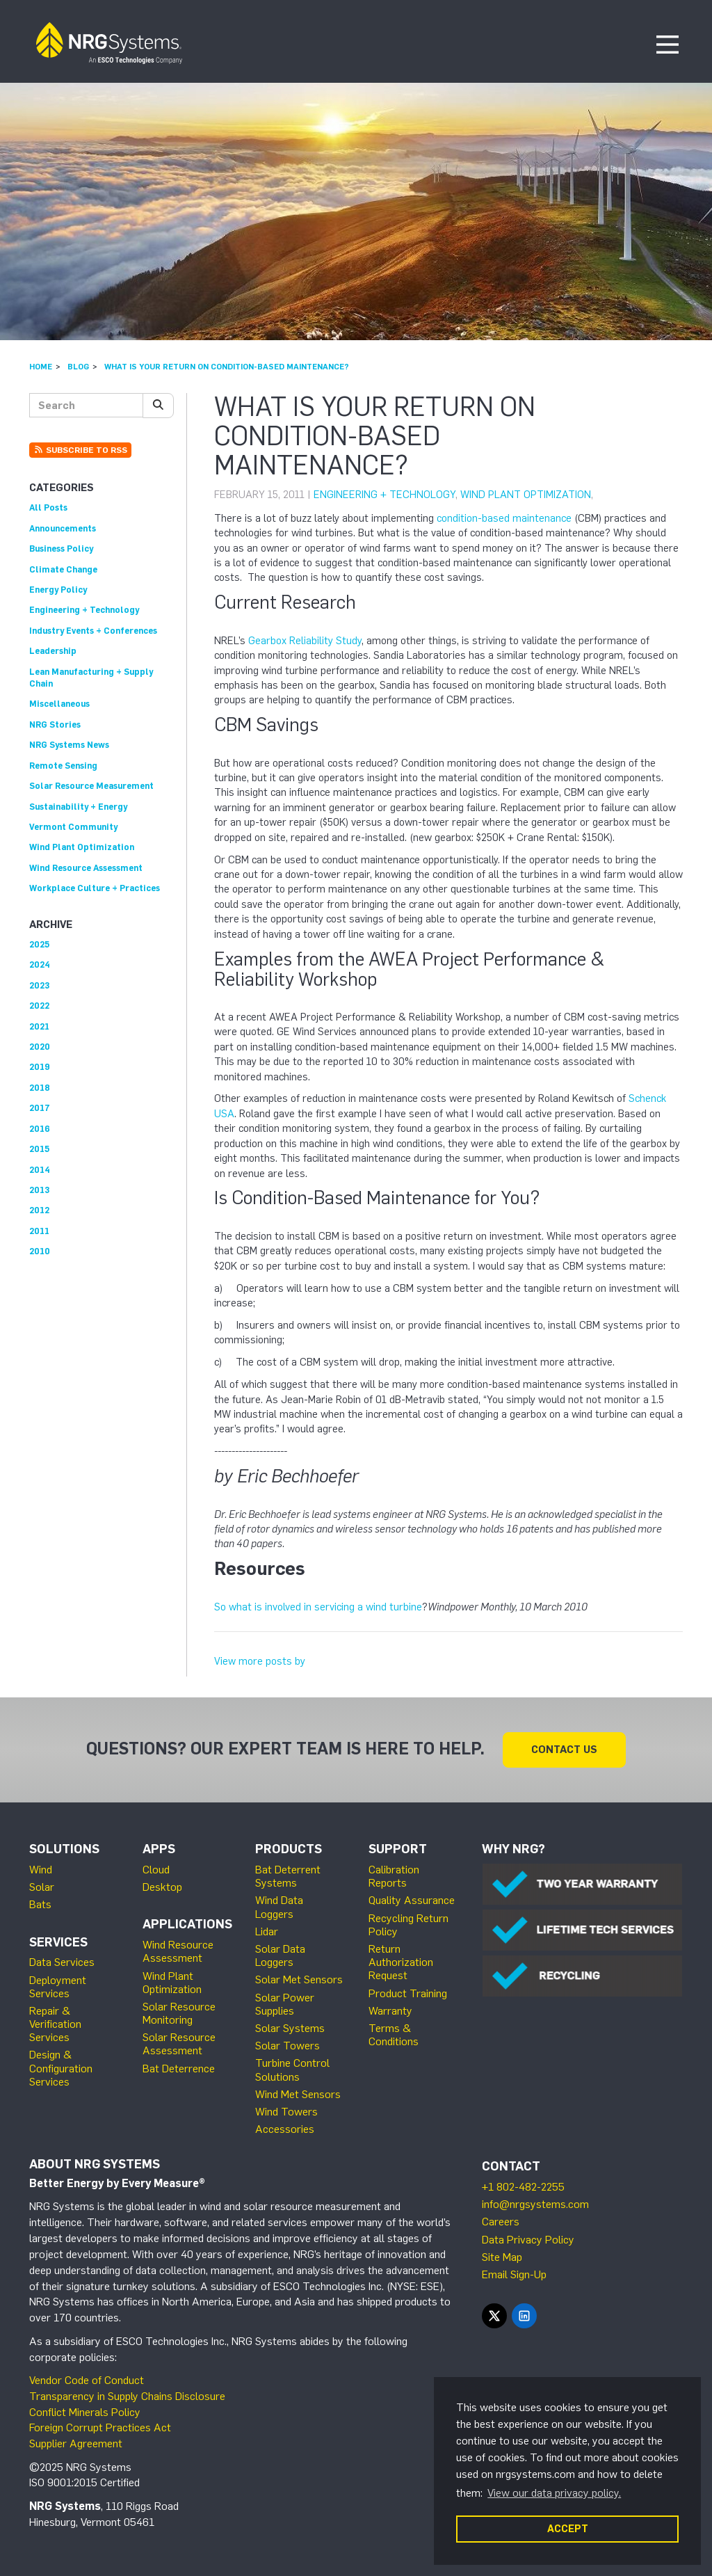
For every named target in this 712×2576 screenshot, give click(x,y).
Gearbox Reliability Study (305, 640)
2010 (39, 1251)
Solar (41, 1887)
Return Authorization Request (401, 1962)
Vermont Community (73, 827)
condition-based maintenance (504, 518)
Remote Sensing (63, 765)
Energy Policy (58, 589)
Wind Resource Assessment (86, 868)
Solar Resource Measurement (91, 786)
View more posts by (259, 1661)
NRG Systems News (69, 744)
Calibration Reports (394, 1876)
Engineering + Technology (384, 494)
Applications (187, 1924)
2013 (39, 1190)
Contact (511, 2166)
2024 (39, 964)
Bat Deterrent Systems (288, 1876)
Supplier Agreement (75, 2443)
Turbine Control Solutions (292, 2069)
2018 (39, 1087)
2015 (39, 1149)
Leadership (52, 651)
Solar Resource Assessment (179, 2044)
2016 (39, 1128)
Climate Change (63, 569)
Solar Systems (290, 2028)
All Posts (48, 507)
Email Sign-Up (514, 2274)
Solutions (64, 1849)
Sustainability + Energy (78, 806)
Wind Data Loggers (279, 1907)
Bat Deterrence (179, 2068)
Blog (78, 366)
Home (40, 366)
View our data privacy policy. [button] (554, 2492)
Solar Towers (287, 2045)
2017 (39, 1108)
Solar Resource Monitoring (179, 2013)
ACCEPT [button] (567, 2528)
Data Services (62, 1962)
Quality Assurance (412, 1900)
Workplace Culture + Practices (94, 888)
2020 (39, 1046)
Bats (40, 1904)
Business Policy (61, 548)
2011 (39, 1231)
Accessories (284, 2129)
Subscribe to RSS (80, 450)
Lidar (266, 1931)
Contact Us (564, 1749)
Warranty (390, 2010)
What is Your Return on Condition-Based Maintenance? (226, 366)
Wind (40, 1869)
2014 (39, 1170)
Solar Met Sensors (299, 1979)
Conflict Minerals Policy (84, 2412)
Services (58, 1942)
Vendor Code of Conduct (86, 2380)
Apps (159, 1849)
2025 (39, 944)
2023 (39, 985)
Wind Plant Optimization (525, 494)
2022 (39, 1005)
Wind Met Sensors (298, 2094)
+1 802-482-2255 (523, 2186)
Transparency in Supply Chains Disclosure (127, 2396)
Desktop (162, 1887)
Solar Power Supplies (284, 2004)
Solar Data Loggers (280, 1955)
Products (288, 1849)
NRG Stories (55, 724)
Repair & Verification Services (55, 2024)
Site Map (502, 2257)
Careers (500, 2221)
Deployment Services (57, 1987)
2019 (39, 1067)
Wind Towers (286, 2111)
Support (398, 1849)
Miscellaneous (59, 703)
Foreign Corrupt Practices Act (100, 2427)
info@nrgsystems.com (535, 2204)
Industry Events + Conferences (93, 630)
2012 (39, 1210)
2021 (39, 1026)
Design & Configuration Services (60, 2068)
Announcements (62, 528)
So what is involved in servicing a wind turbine (318, 1607)
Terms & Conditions (394, 2035)
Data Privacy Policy (528, 2239)
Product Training (408, 1993)
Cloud (156, 1869)
